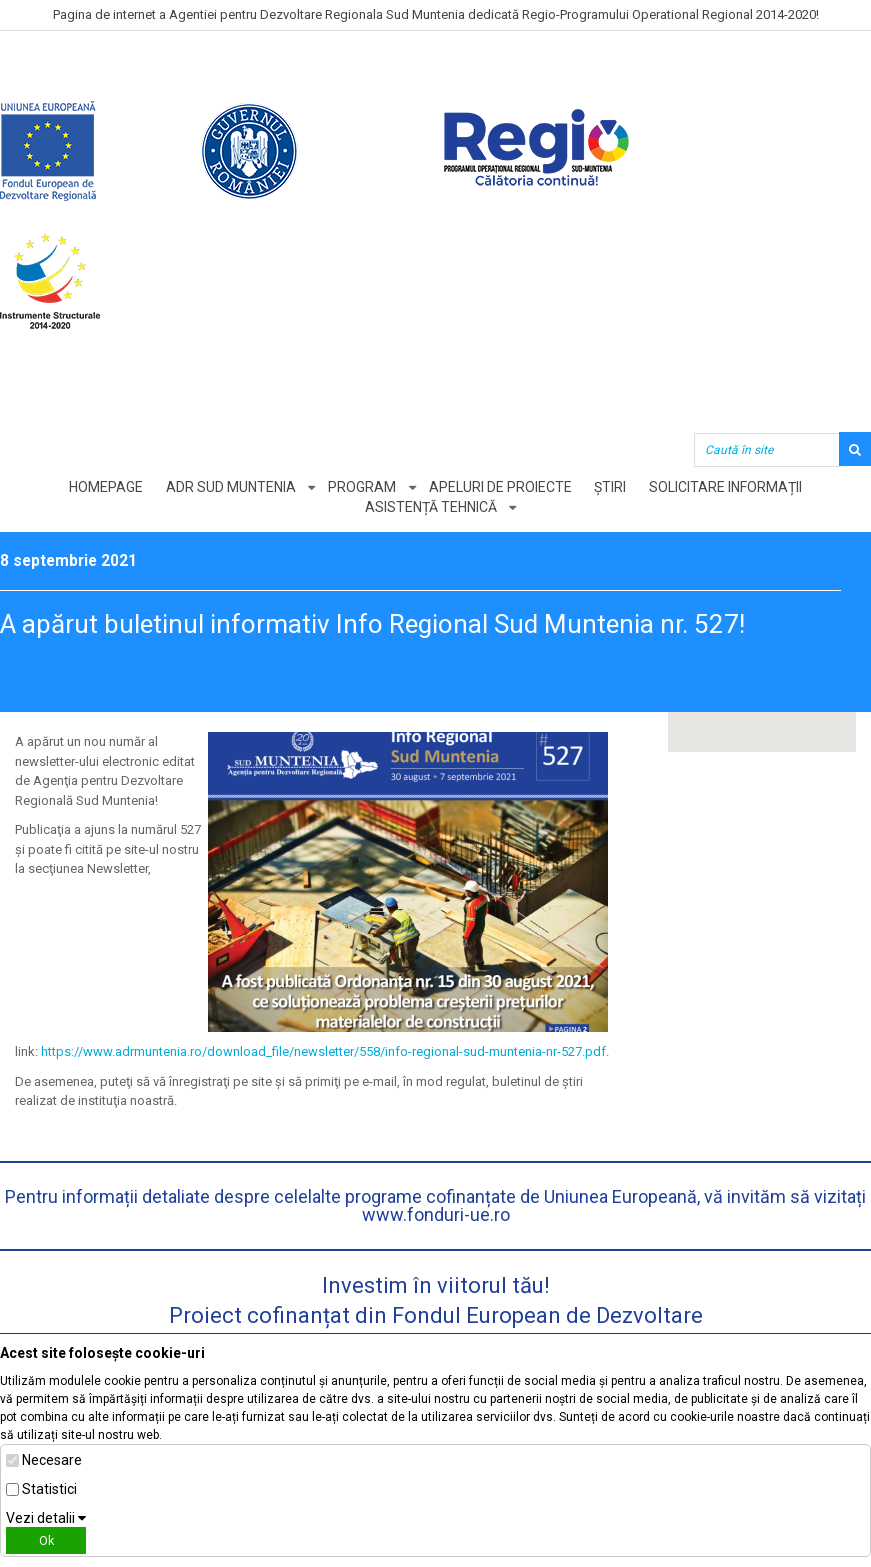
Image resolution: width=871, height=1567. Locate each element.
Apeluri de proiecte (500, 487)
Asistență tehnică (431, 507)
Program (362, 487)
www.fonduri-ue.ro (436, 1214)
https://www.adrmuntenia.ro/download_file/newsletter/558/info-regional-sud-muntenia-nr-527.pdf (323, 1051)
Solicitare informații (726, 487)
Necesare (52, 1460)
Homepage (105, 487)
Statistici (49, 1489)
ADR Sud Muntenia (230, 487)
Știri (611, 487)
